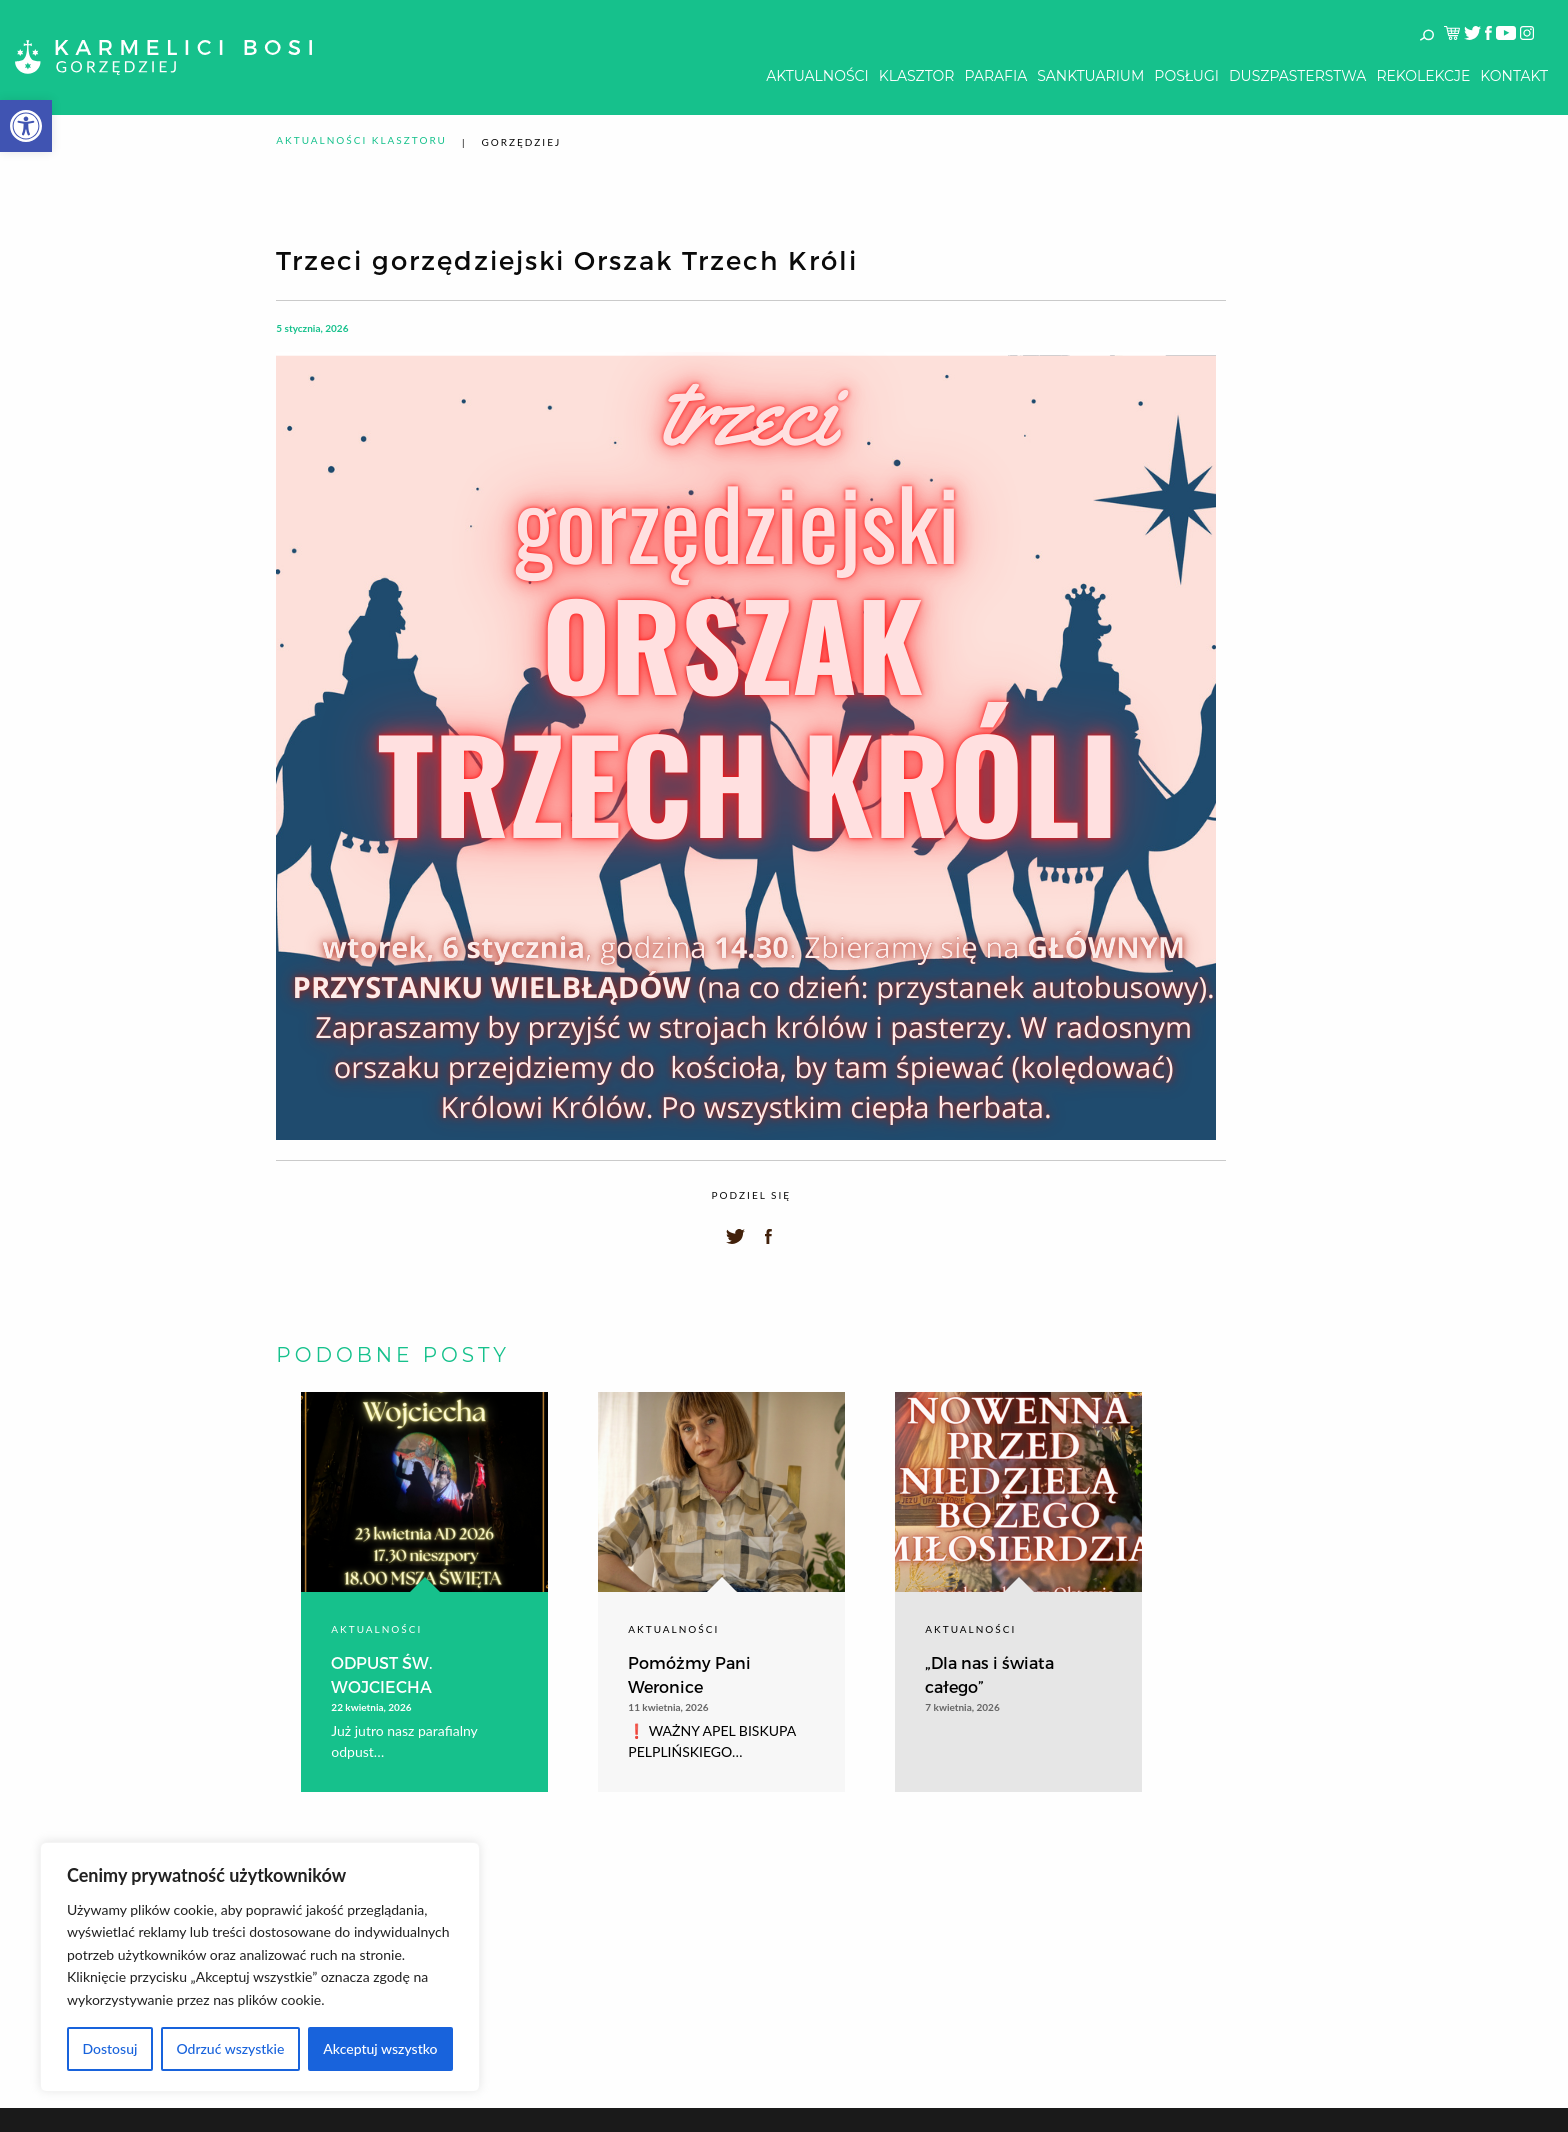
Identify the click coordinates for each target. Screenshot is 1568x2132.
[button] (26, 126)
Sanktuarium (1090, 76)
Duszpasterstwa (1297, 76)
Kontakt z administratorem (1395, 1868)
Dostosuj (109, 2048)
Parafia (995, 76)
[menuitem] (817, 76)
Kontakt (1514, 76)
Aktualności (817, 76)
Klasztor (917, 76)
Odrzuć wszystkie (230, 2048)
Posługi (1186, 76)
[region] (260, 1967)
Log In (1515, 1822)
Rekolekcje (1423, 76)
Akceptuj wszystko (380, 2048)
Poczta (1503, 1868)
